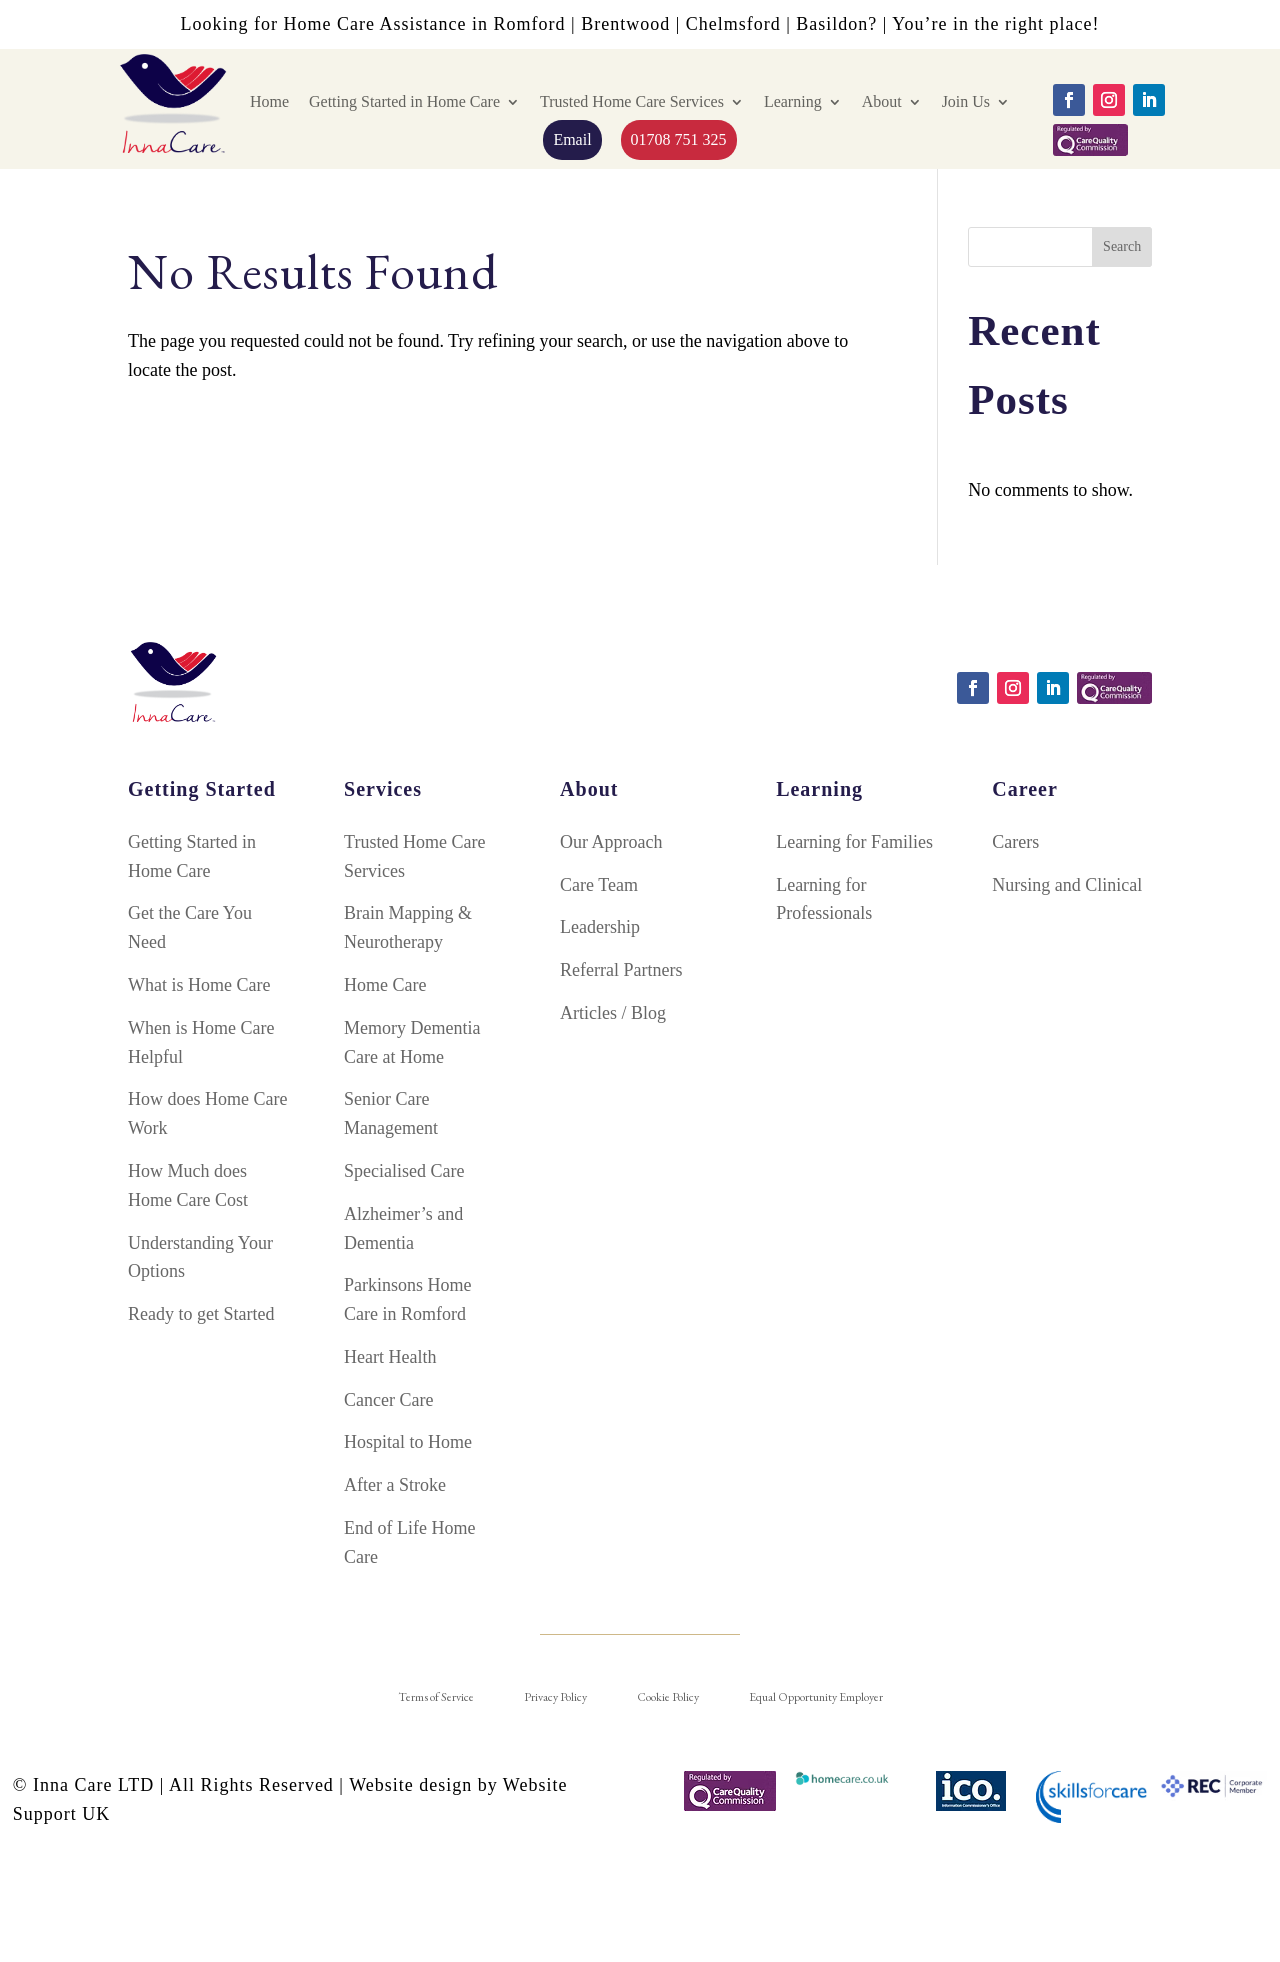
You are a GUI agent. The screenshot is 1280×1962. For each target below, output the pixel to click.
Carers (1015, 842)
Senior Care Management (391, 1113)
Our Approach (611, 842)
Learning (793, 101)
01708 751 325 (679, 139)
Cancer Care (388, 1400)
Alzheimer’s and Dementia (403, 1228)
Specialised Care (404, 1171)
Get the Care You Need (190, 927)
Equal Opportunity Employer (816, 1697)
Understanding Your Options (200, 1257)
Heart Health (390, 1357)
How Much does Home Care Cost (188, 1185)
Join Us (966, 101)
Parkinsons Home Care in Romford (408, 1299)
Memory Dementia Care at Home (412, 1042)
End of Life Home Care (409, 1542)
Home (269, 101)
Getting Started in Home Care (404, 101)
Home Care (385, 985)
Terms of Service (436, 1697)
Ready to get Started (201, 1314)
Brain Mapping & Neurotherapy (408, 927)
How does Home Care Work (207, 1113)
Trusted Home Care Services (632, 101)
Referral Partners (621, 970)
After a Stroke (395, 1485)
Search (1122, 246)
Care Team (599, 885)
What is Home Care (199, 985)
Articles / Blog (613, 1013)
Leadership (600, 927)
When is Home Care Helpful (201, 1042)
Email (572, 139)
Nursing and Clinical (1067, 885)
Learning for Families (854, 842)
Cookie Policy (668, 1697)
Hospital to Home (408, 1442)
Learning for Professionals (824, 899)
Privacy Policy (555, 1697)
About (882, 101)
